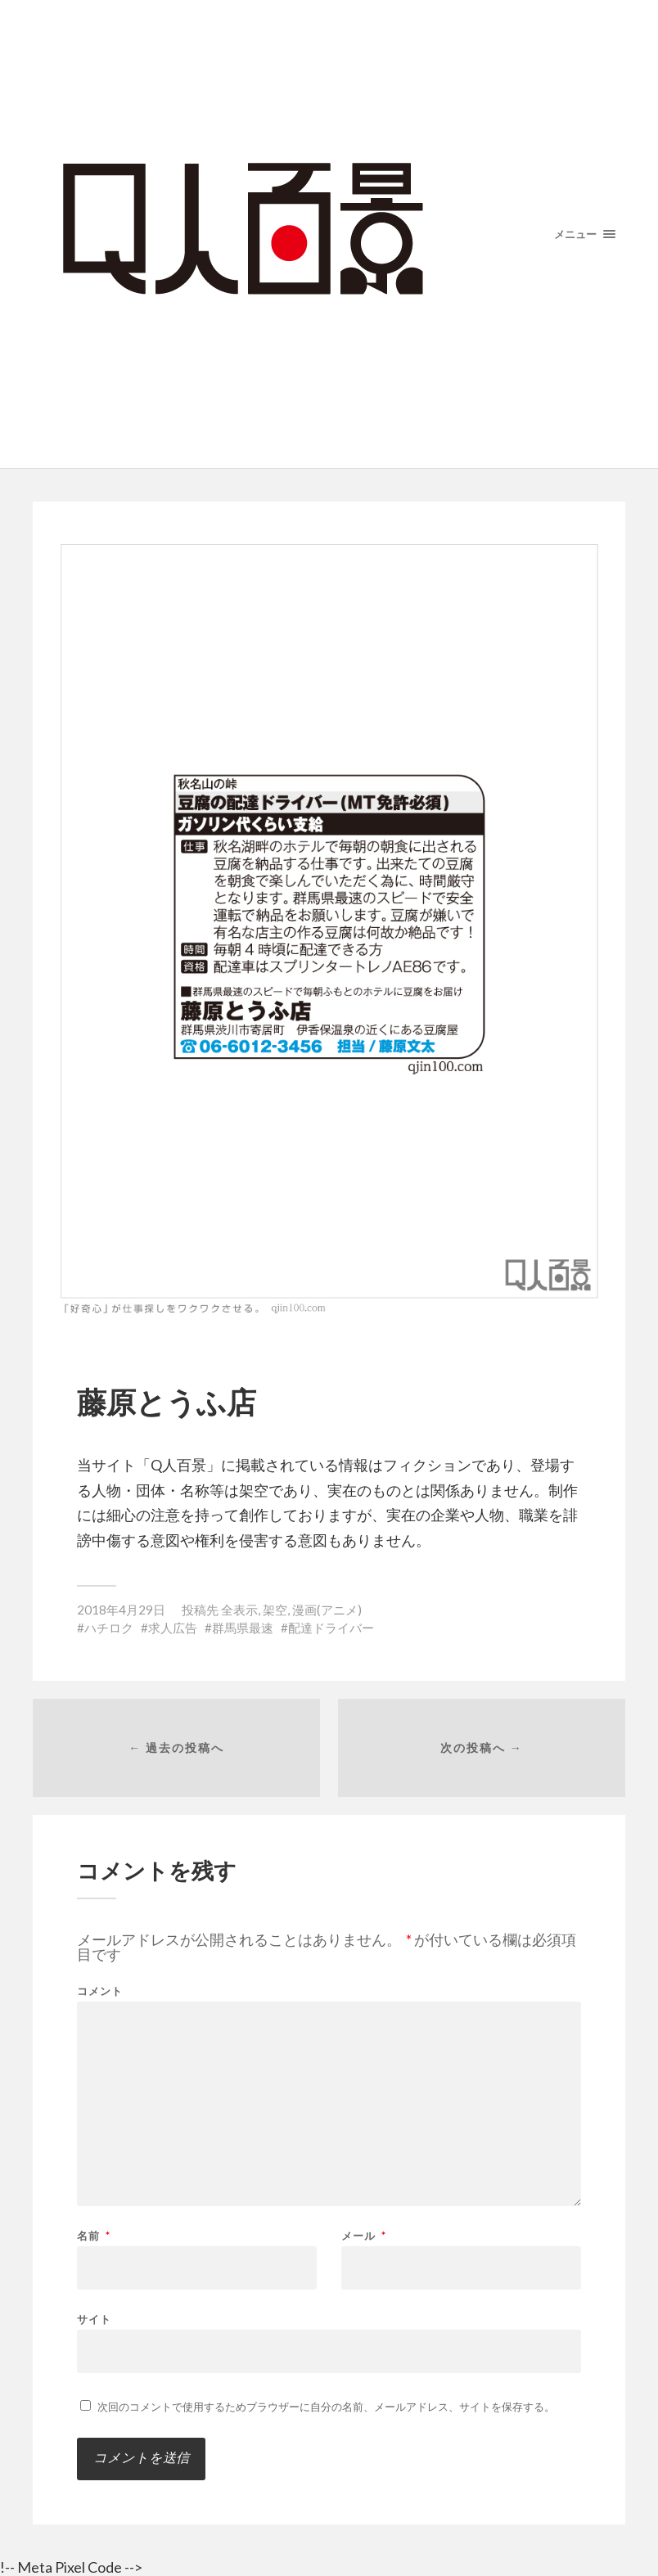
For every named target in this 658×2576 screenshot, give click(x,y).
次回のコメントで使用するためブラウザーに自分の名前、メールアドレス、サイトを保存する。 (326, 2406)
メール (363, 2236)
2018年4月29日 (121, 1609)
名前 (93, 2236)
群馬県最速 (242, 1627)
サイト (94, 2319)
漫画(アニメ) (327, 1609)
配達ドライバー (331, 1627)
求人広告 (172, 1627)
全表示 (239, 1609)
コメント (100, 1991)
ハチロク (108, 1627)
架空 (275, 1609)
